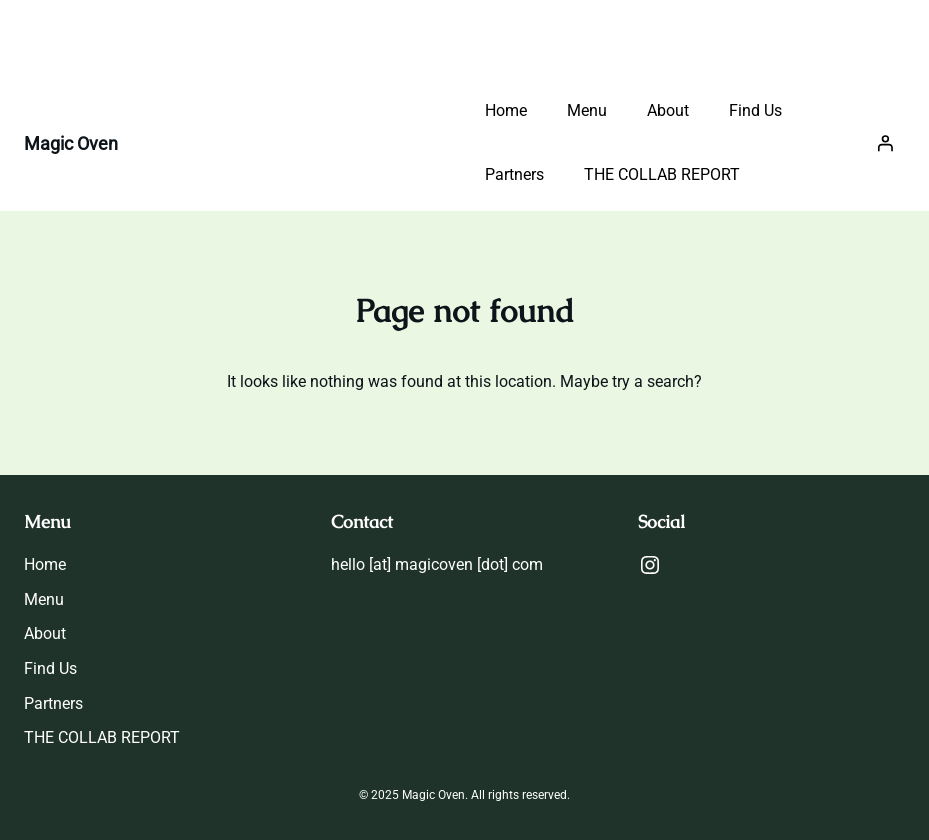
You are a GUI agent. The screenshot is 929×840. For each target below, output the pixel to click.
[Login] (885, 143)
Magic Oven (71, 143)
